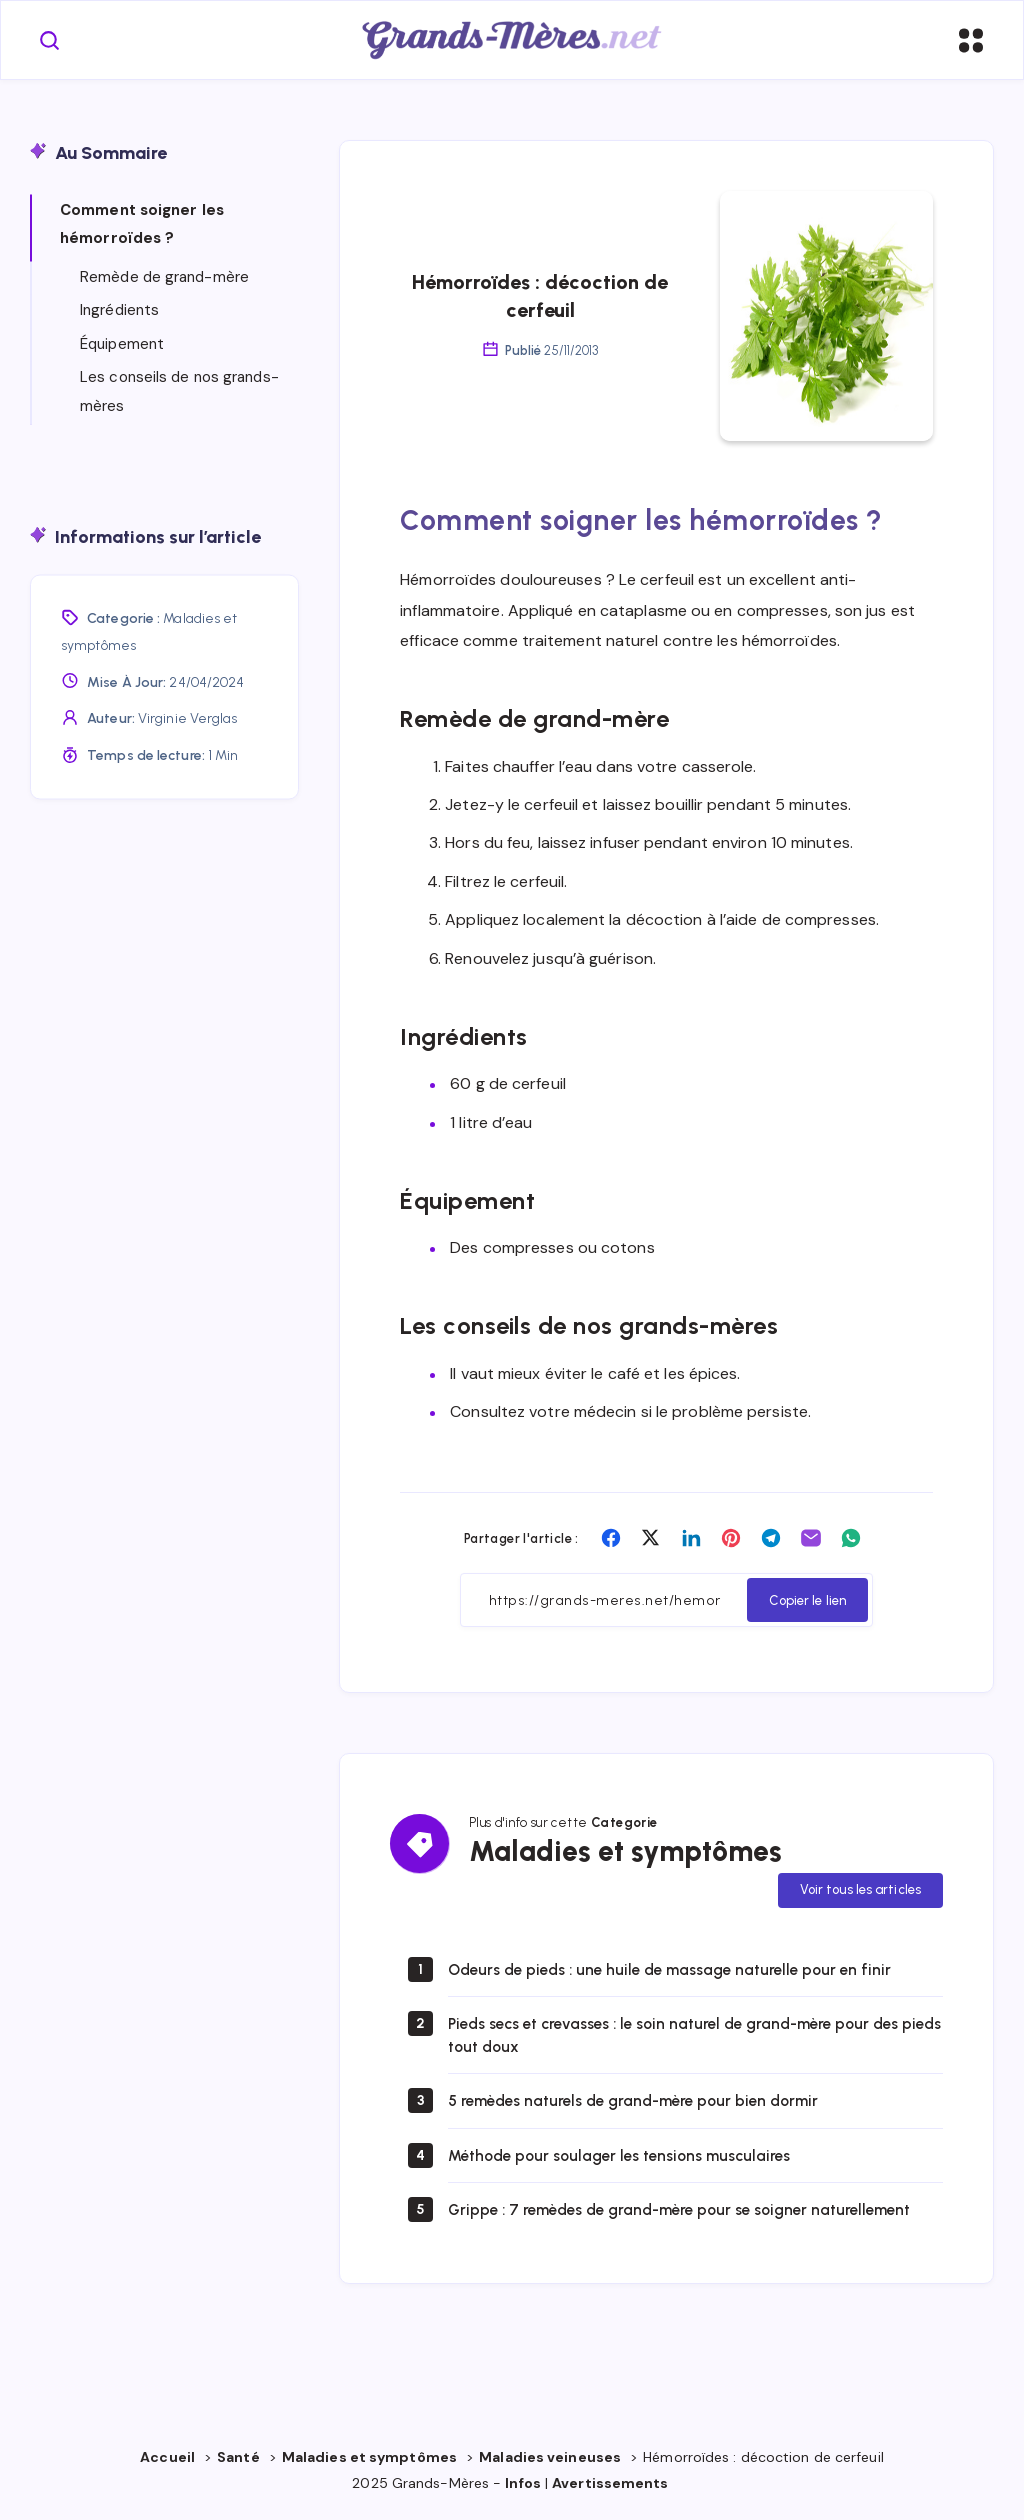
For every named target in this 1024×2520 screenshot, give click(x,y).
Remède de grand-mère (164, 278)
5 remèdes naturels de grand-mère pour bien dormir (643, 2104)
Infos (523, 2487)
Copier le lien (807, 1602)
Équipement (122, 345)
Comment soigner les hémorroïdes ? (142, 225)
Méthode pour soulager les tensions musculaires (630, 2158)
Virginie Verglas (188, 719)
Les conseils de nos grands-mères (179, 392)
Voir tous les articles (860, 1893)
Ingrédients (119, 311)
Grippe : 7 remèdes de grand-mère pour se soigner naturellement (692, 2212)
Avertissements (612, 2487)
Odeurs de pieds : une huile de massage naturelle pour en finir (681, 1972)
